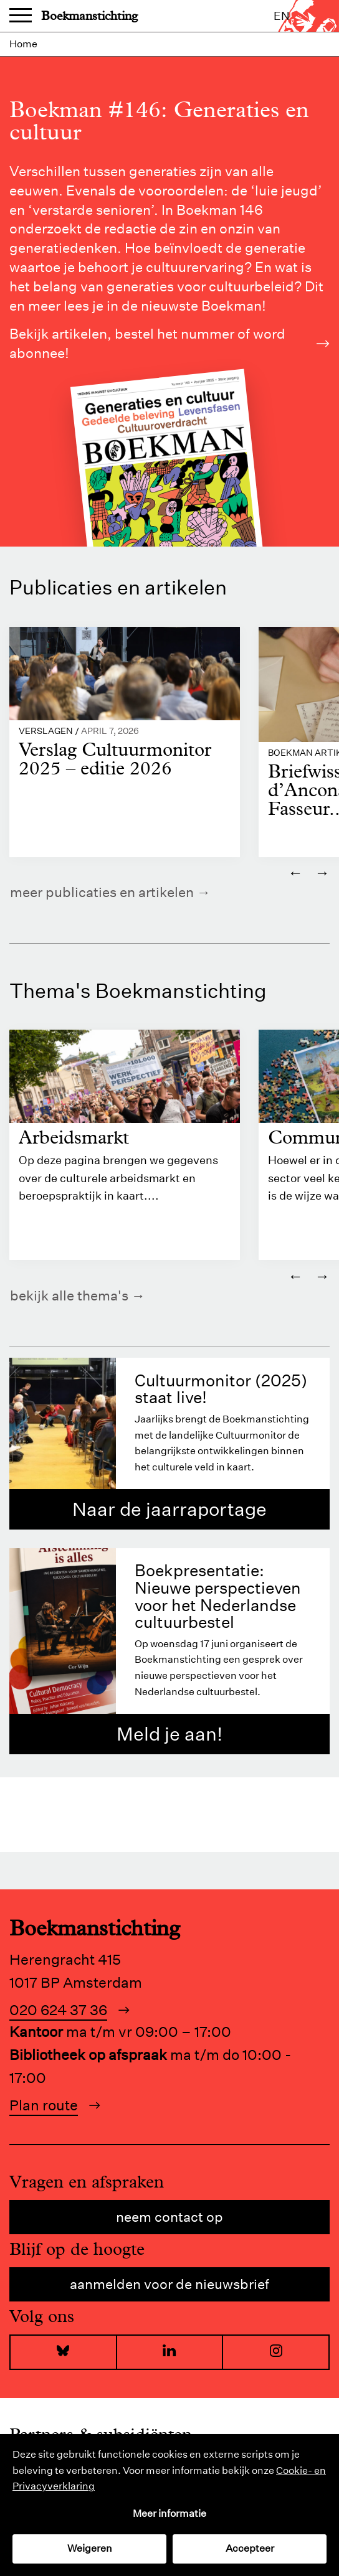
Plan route (43, 2105)
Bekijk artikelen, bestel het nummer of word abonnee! (169, 343)
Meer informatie (169, 2513)
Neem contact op (169, 2217)
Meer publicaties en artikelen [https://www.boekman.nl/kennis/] (102, 892)
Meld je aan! (169, 1734)
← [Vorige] (295, 872)
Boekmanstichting (89, 16)
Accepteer (250, 2548)
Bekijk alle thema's (69, 1295)
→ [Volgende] (322, 872)
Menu (20, 16)
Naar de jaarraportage (169, 1509)
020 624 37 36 (58, 2009)
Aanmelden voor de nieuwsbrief (169, 2284)
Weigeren (89, 2548)
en (282, 15)
